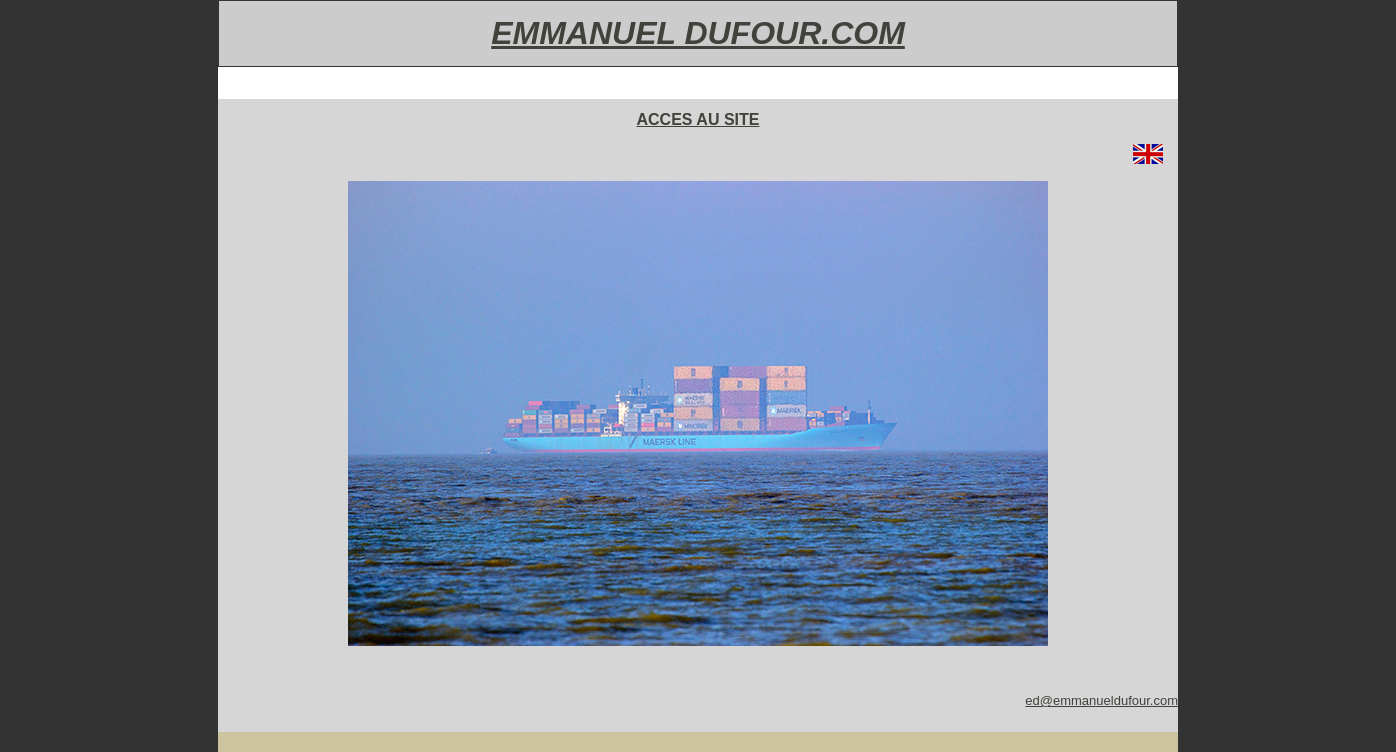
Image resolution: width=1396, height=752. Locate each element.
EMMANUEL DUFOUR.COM (698, 33)
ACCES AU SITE (698, 119)
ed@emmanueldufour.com (1101, 700)
